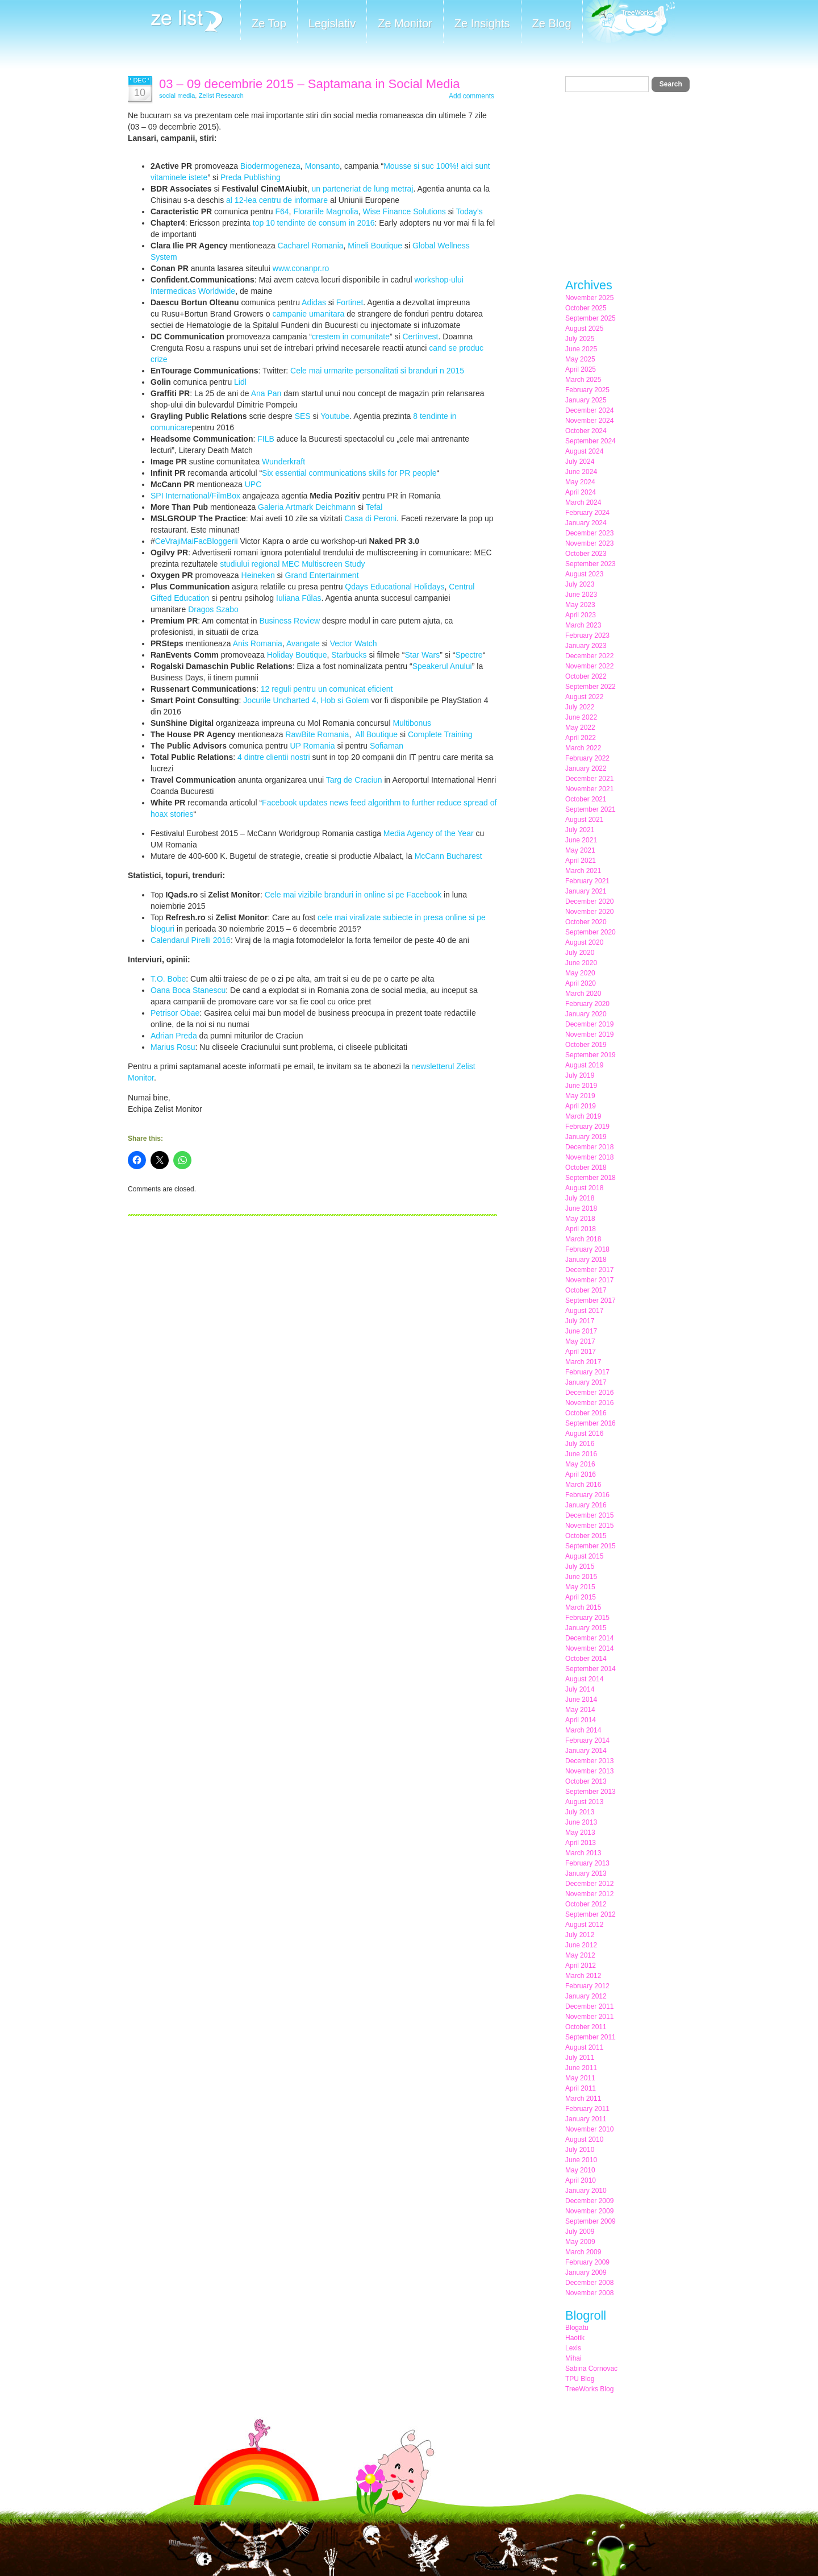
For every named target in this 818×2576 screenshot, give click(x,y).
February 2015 (587, 1618)
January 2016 (586, 1505)
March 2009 (583, 2252)
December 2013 (589, 1761)
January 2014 (586, 1751)
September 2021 (590, 809)
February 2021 (587, 881)
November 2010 (589, 2129)
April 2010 (580, 2180)
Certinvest (420, 336)
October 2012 (586, 1904)
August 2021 (584, 820)
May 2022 (580, 728)
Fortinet (349, 302)
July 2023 (579, 584)
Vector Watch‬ (353, 643)
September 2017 (590, 1300)
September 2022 (590, 687)
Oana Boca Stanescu (188, 990)
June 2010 (581, 2160)
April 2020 (580, 983)
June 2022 (581, 717)
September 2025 (590, 318)
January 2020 (586, 1014)
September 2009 (590, 2221)
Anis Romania (257, 643)
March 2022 (583, 748)
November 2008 (589, 2293)
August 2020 (584, 942)
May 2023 (580, 605)
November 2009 (589, 2211)
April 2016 (580, 1474)
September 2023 (590, 564)
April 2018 (580, 1229)
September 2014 (590, 1669)
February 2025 (587, 390)
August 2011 (584, 2047)
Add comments (471, 96)
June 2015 (581, 1577)
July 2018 (579, 1198)
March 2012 (583, 1976)
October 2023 (586, 554)
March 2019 (583, 1116)
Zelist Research (221, 95)
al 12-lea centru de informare (277, 200)
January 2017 (586, 1382)
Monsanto (322, 166)
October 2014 (586, 1659)
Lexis (573, 2348)
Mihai (573, 2358)
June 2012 (581, 1945)
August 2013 (584, 1802)
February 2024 (587, 513)
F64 (282, 211)
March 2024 (583, 502)
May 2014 (580, 1710)
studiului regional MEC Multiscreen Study (292, 563)
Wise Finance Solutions (404, 211)
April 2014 (580, 1720)
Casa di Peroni (370, 518)
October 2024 (586, 431)
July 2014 (579, 1689)
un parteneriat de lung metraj (362, 188)
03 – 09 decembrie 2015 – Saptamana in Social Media (309, 84)
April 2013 (580, 1843)
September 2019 (590, 1055)
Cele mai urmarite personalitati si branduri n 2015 (377, 370)
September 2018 (590, 1178)
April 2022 (580, 738)
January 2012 (586, 1996)
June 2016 (581, 1454)
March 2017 (583, 1362)
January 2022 (586, 768)
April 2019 (580, 1106)
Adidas (314, 302)
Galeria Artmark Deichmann (307, 507)
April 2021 (580, 861)
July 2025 (579, 339)
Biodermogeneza (270, 166)
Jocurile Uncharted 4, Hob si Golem (306, 700)
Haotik (575, 2338)
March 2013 (583, 1853)
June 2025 (581, 349)
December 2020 (589, 901)
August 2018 (584, 1188)
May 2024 (580, 482)
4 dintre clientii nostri (273, 757)
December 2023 (589, 533)
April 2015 (580, 1597)
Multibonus (412, 723)
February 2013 (587, 1863)
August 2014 (584, 1679)
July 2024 (579, 462)
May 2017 (580, 1341)
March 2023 (583, 625)
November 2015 (589, 1526)
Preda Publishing (250, 177)
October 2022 (586, 676)
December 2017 (589, 1270)
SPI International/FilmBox (195, 495)
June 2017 (581, 1331)
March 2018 (583, 1239)
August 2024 (584, 451)
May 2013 (580, 1833)
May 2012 (580, 1955)
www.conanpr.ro (302, 268)
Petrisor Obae (175, 1012)
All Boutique (376, 734)
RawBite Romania (317, 734)
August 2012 (584, 1925)
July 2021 (579, 830)
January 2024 (586, 523)
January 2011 (586, 2119)
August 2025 (584, 329)
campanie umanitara (308, 313)
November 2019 (589, 1034)
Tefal (374, 507)
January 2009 (586, 2272)
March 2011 (583, 2099)
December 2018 (589, 1147)
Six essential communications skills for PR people (349, 472)
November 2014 (589, 1648)
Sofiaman (386, 745)
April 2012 (580, 1966)
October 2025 (586, 308)
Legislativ (332, 23)
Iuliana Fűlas (298, 598)
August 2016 (584, 1433)
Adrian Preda (174, 1035)
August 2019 (584, 1065)
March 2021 (583, 871)
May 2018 (580, 1219)
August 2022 (584, 697)
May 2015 (580, 1587)
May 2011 (580, 2078)
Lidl (240, 382)
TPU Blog (579, 2379)
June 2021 (581, 840)
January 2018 (586, 1260)
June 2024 (581, 472)
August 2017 (584, 1311)
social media (177, 95)
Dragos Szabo (213, 609)
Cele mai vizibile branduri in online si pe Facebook (353, 894)
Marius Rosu (173, 1047)
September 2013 (590, 1792)
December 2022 (589, 656)
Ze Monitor (405, 23)
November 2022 (589, 666)
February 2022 (587, 758)
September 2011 (590, 2037)
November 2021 (589, 789)
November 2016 (589, 1403)
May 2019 (580, 1096)
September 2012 (590, 1914)
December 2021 (589, 779)
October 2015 (586, 1536)
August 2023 (584, 574)
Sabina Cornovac (591, 2369)
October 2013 (586, 1781)
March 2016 (583, 1485)
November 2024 (589, 421)
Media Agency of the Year (428, 833)
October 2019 (586, 1045)
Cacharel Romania (311, 245)
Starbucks (348, 654)
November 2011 (589, 2017)
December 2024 (589, 410)
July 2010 (579, 2150)
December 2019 (589, 1024)
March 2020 (583, 994)
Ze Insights (482, 23)
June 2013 (581, 1822)
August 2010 (584, 2139)
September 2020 (590, 932)
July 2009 (579, 2232)
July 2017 (579, 1321)
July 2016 (579, 1444)
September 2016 (590, 1423)
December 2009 (589, 2201)
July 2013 (579, 1812)
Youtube (334, 416)
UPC (253, 484)
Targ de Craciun (354, 779)
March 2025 (583, 380)
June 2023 (581, 595)
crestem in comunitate (351, 336)
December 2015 (589, 1515)
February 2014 (587, 1740)
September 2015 (590, 1546)
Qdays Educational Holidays (394, 586)
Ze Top (269, 23)
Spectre (468, 654)
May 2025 (580, 359)
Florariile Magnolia (325, 211)
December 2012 (589, 1884)
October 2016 (586, 1413)
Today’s (469, 211)
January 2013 (586, 1873)
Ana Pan (266, 393)
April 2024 (580, 492)
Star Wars (422, 654)
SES (303, 416)
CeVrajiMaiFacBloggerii (196, 541)
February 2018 (587, 1249)
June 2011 (581, 2068)
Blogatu (577, 2328)
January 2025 (586, 400)
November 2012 (589, 1894)
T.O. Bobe (168, 978)
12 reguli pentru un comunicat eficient (327, 688)
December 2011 (589, 2006)
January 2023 (586, 646)
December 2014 (589, 1638)
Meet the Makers (629, 22)
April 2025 (580, 369)
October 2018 (586, 1167)
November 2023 (589, 543)
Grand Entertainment (322, 575)
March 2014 (583, 1730)
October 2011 (586, 2027)
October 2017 (586, 1290)
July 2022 (579, 707)
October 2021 (586, 799)
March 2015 (583, 1607)
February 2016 (587, 1495)
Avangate (303, 643)
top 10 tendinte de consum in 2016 (314, 222)
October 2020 (586, 922)
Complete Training (440, 734)
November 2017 (589, 1280)
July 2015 (579, 1566)
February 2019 (587, 1127)
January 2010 (586, 2191)
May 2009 (580, 2242)
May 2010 (580, 2170)
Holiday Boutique (297, 654)
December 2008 (589, 2283)
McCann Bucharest (448, 856)
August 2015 (584, 1556)
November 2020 (589, 912)
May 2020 (580, 973)
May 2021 (580, 850)
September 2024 (590, 441)
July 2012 (579, 1935)
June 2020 (581, 963)
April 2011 (580, 2088)
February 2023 (587, 635)
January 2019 (586, 1137)
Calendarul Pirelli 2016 (191, 940)
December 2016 (589, 1393)
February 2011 (587, 2109)
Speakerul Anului (442, 666)
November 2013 (589, 1771)
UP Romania (312, 745)
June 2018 (581, 1208)
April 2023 (580, 615)
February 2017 (587, 1372)
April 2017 (580, 1352)
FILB (265, 438)
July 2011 (579, 2058)
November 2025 (589, 298)
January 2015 (586, 1628)
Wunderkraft (283, 461)
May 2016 (580, 1464)
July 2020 (579, 953)
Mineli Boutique (375, 245)
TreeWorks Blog (589, 2389)
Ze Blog (551, 23)
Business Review (289, 620)
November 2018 (589, 1157)
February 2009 (587, 2262)
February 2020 (587, 1004)
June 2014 (581, 1700)
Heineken (258, 575)
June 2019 (581, 1086)
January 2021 (586, 891)
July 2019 (579, 1075)
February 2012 (587, 1986)
